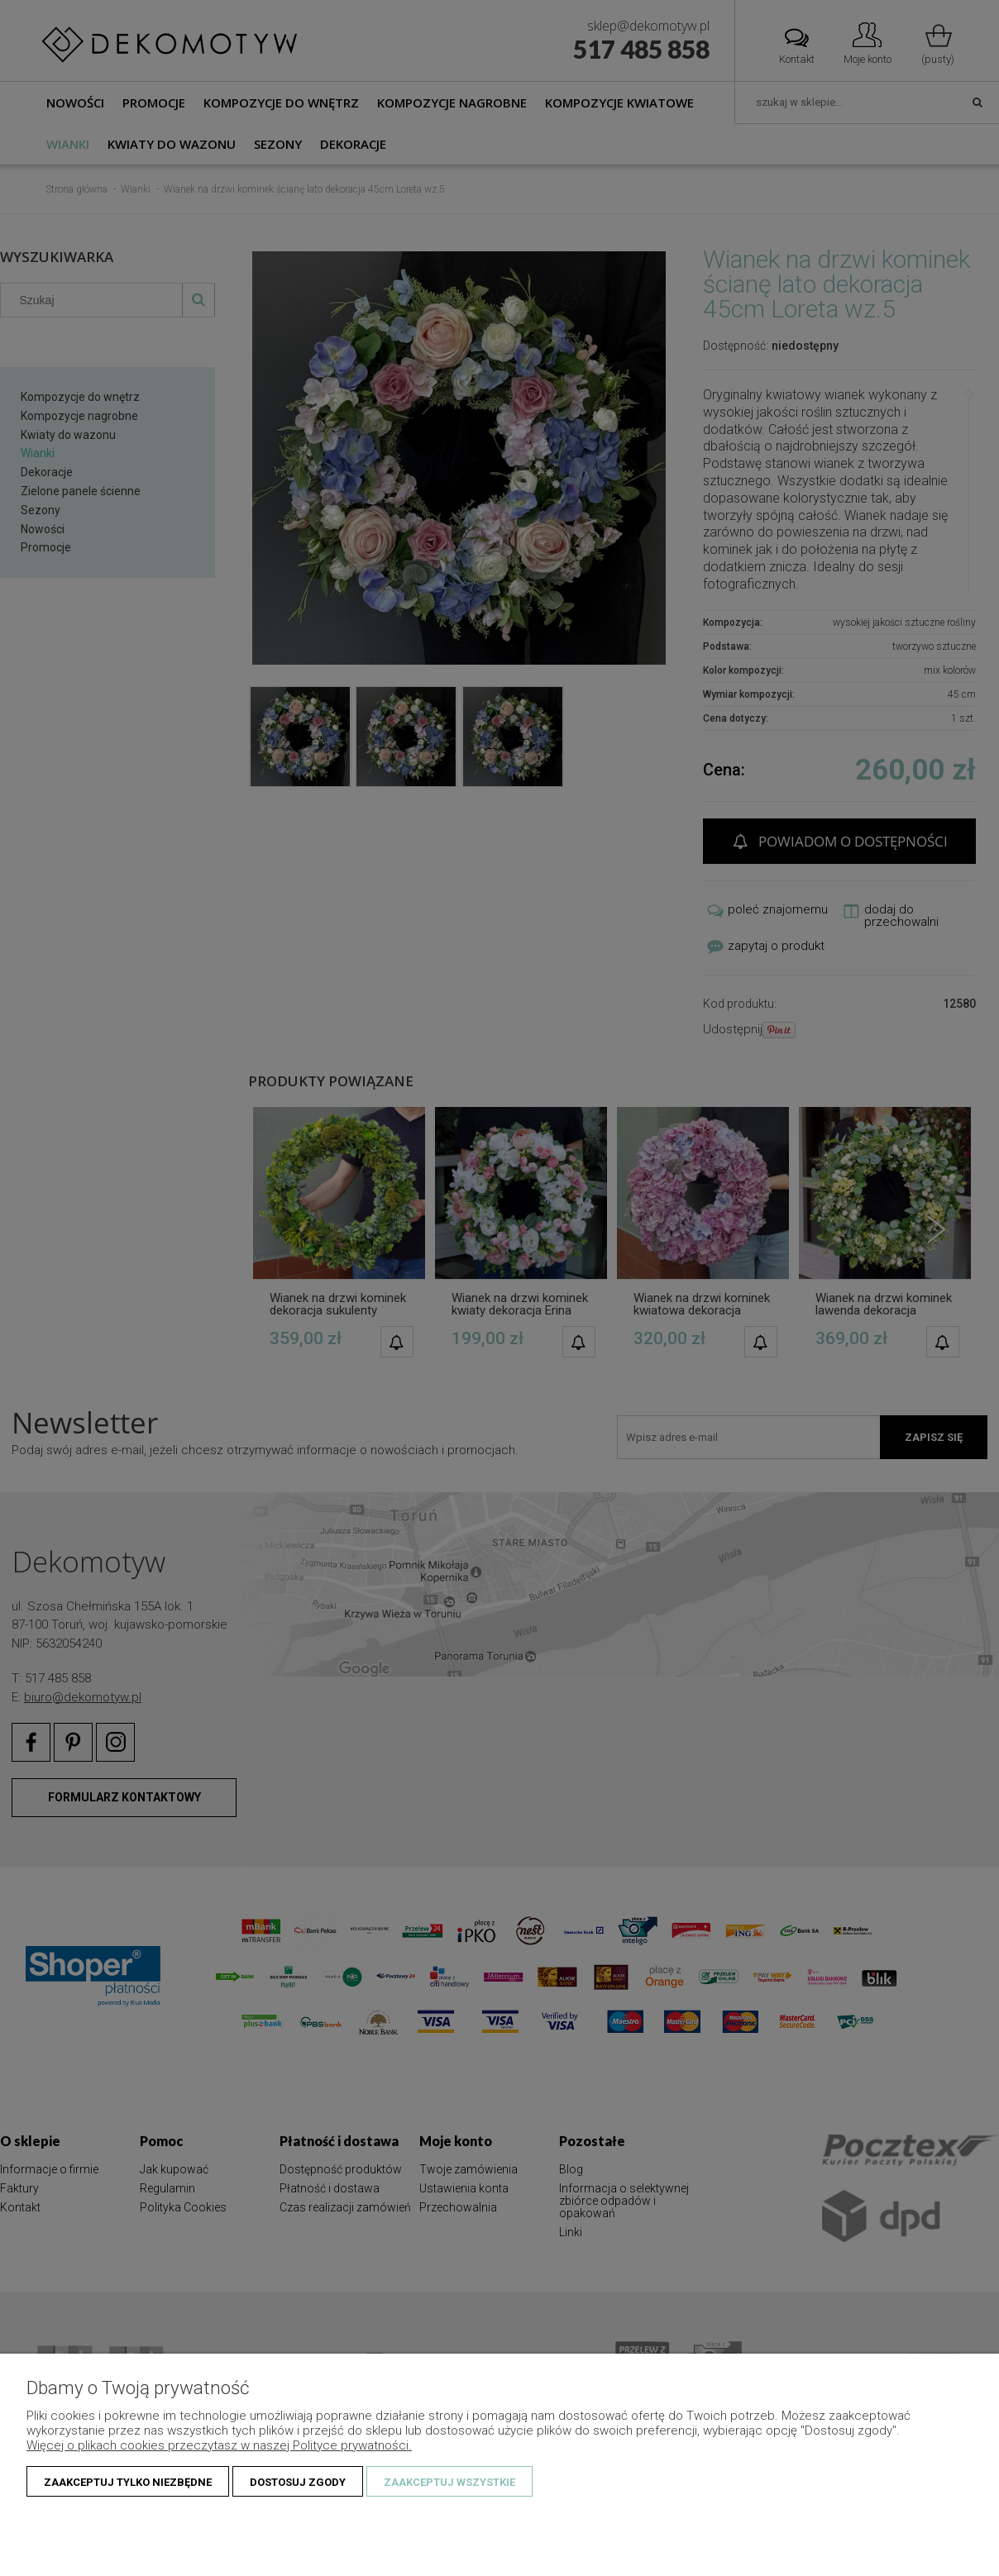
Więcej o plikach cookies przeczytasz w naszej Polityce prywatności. (219, 2445)
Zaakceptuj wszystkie (449, 2482)
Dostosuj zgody (298, 2482)
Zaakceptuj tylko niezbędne (128, 2482)
